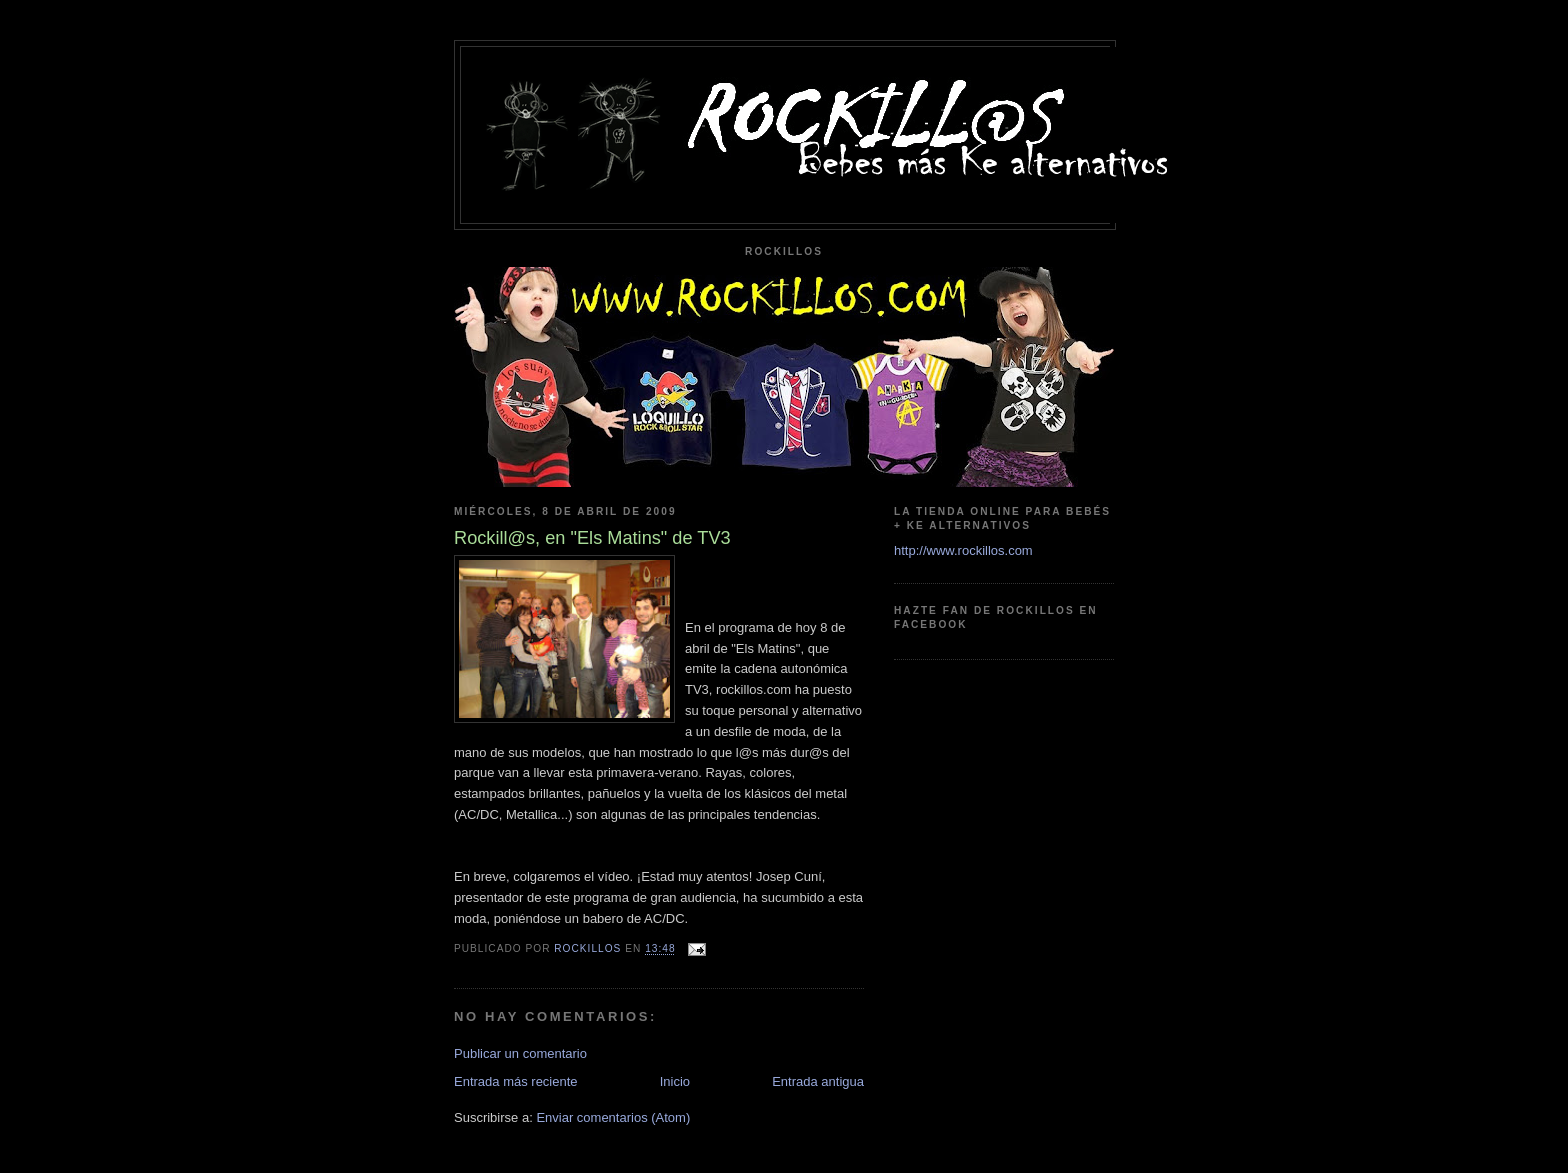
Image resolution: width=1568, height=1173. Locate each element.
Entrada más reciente (516, 1081)
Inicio (675, 1081)
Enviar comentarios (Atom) (613, 1117)
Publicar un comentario (520, 1053)
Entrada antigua (818, 1081)
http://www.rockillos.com (963, 550)
